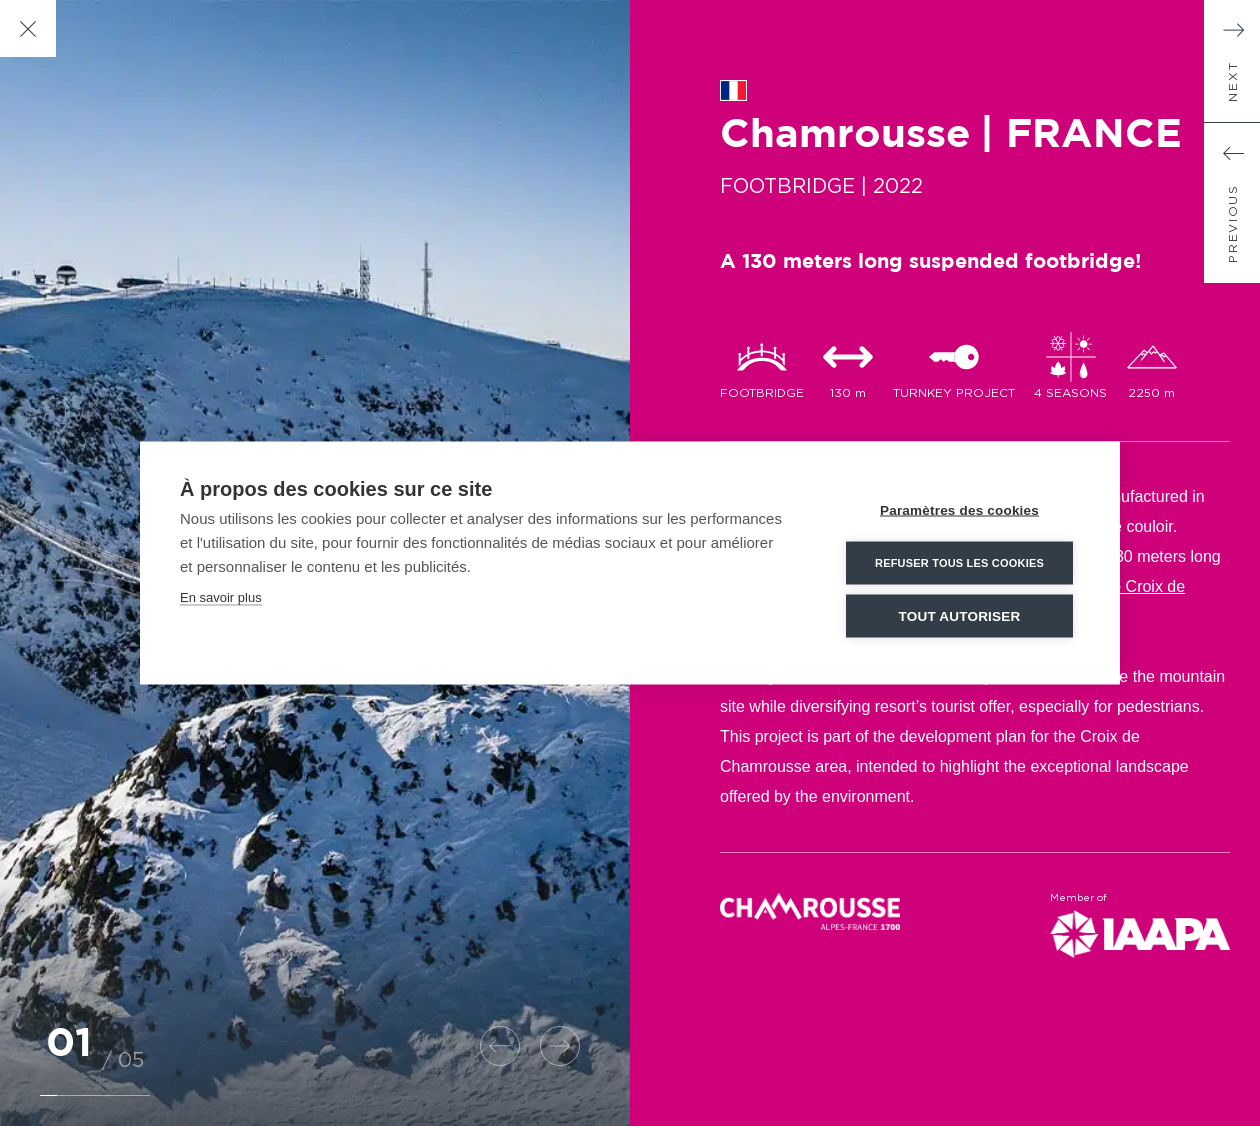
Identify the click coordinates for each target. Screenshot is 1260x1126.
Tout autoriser (960, 615)
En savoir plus (221, 596)
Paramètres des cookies (959, 509)
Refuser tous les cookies (959, 562)
